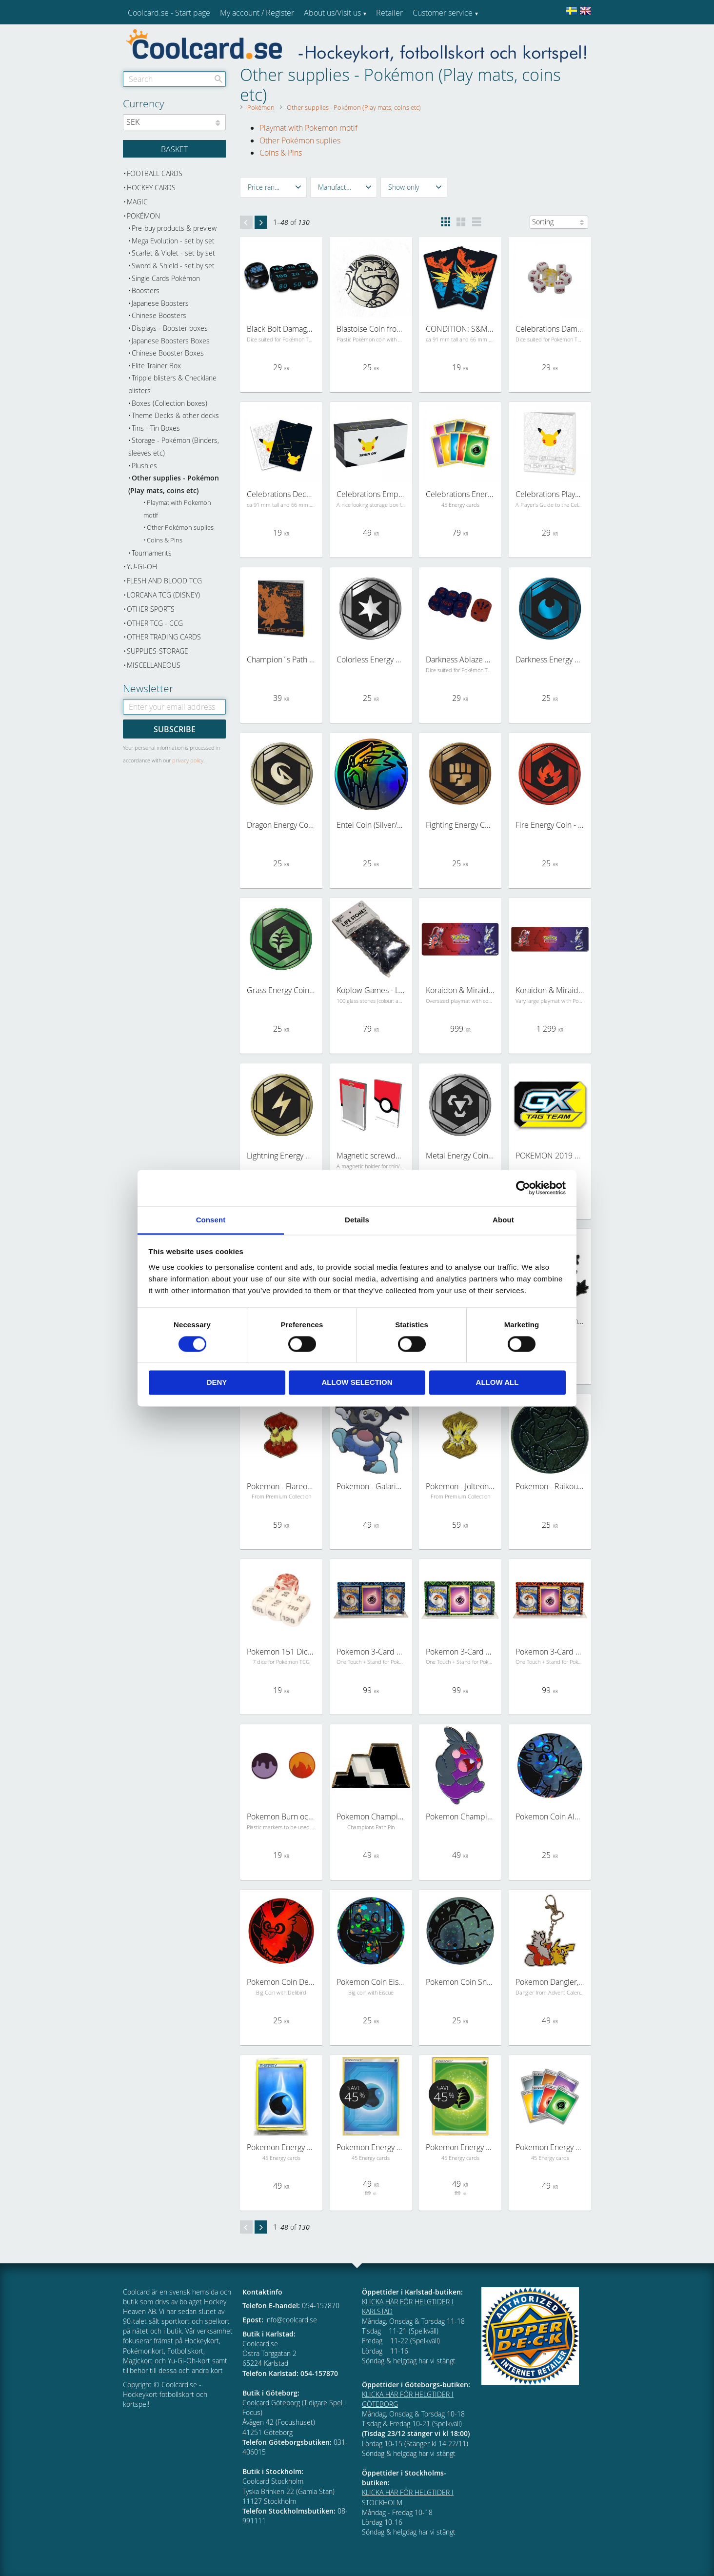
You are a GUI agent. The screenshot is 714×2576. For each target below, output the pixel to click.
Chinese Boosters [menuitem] (159, 315)
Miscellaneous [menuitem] (153, 665)
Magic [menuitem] (137, 201)
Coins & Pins (280, 152)
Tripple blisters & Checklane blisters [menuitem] (172, 384)
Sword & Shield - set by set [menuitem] (173, 265)
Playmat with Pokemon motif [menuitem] (177, 509)
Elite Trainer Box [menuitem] (156, 365)
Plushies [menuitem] (144, 465)
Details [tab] (357, 1220)
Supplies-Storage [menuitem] (157, 651)
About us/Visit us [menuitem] (332, 12)
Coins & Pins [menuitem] (164, 540)
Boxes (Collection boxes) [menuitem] (169, 403)
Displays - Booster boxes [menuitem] (170, 328)
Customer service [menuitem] (443, 12)
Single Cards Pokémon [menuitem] (166, 278)
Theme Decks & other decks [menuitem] (175, 415)
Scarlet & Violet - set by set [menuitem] (173, 253)
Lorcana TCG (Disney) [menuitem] (163, 594)
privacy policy (187, 760)
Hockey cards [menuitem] (151, 187)
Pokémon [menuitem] (143, 215)
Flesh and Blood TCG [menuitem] (164, 580)
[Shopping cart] (174, 149)
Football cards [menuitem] (154, 173)
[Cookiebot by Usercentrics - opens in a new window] (523, 1187)
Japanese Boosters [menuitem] (160, 303)
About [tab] (503, 1220)
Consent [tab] (211, 1220)
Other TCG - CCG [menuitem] (155, 623)
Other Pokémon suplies (299, 140)
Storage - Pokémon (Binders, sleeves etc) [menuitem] (173, 447)
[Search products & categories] (174, 79)
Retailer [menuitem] (389, 12)
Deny (217, 1382)
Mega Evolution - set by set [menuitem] (173, 240)
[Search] (218, 79)
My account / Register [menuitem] (257, 12)
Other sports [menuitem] (151, 609)
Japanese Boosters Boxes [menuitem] (171, 340)
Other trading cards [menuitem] (164, 636)
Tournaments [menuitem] (152, 553)
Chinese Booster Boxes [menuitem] (168, 353)
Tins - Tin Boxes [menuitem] (156, 428)
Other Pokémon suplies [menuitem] (180, 527)
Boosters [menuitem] (145, 290)
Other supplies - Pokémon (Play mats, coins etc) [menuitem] (173, 484)
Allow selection (357, 1382)
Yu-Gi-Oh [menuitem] (142, 566)
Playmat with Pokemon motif (308, 127)
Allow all (497, 1382)
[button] (273, 187)
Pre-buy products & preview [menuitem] (174, 228)
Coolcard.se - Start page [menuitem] (169, 12)
